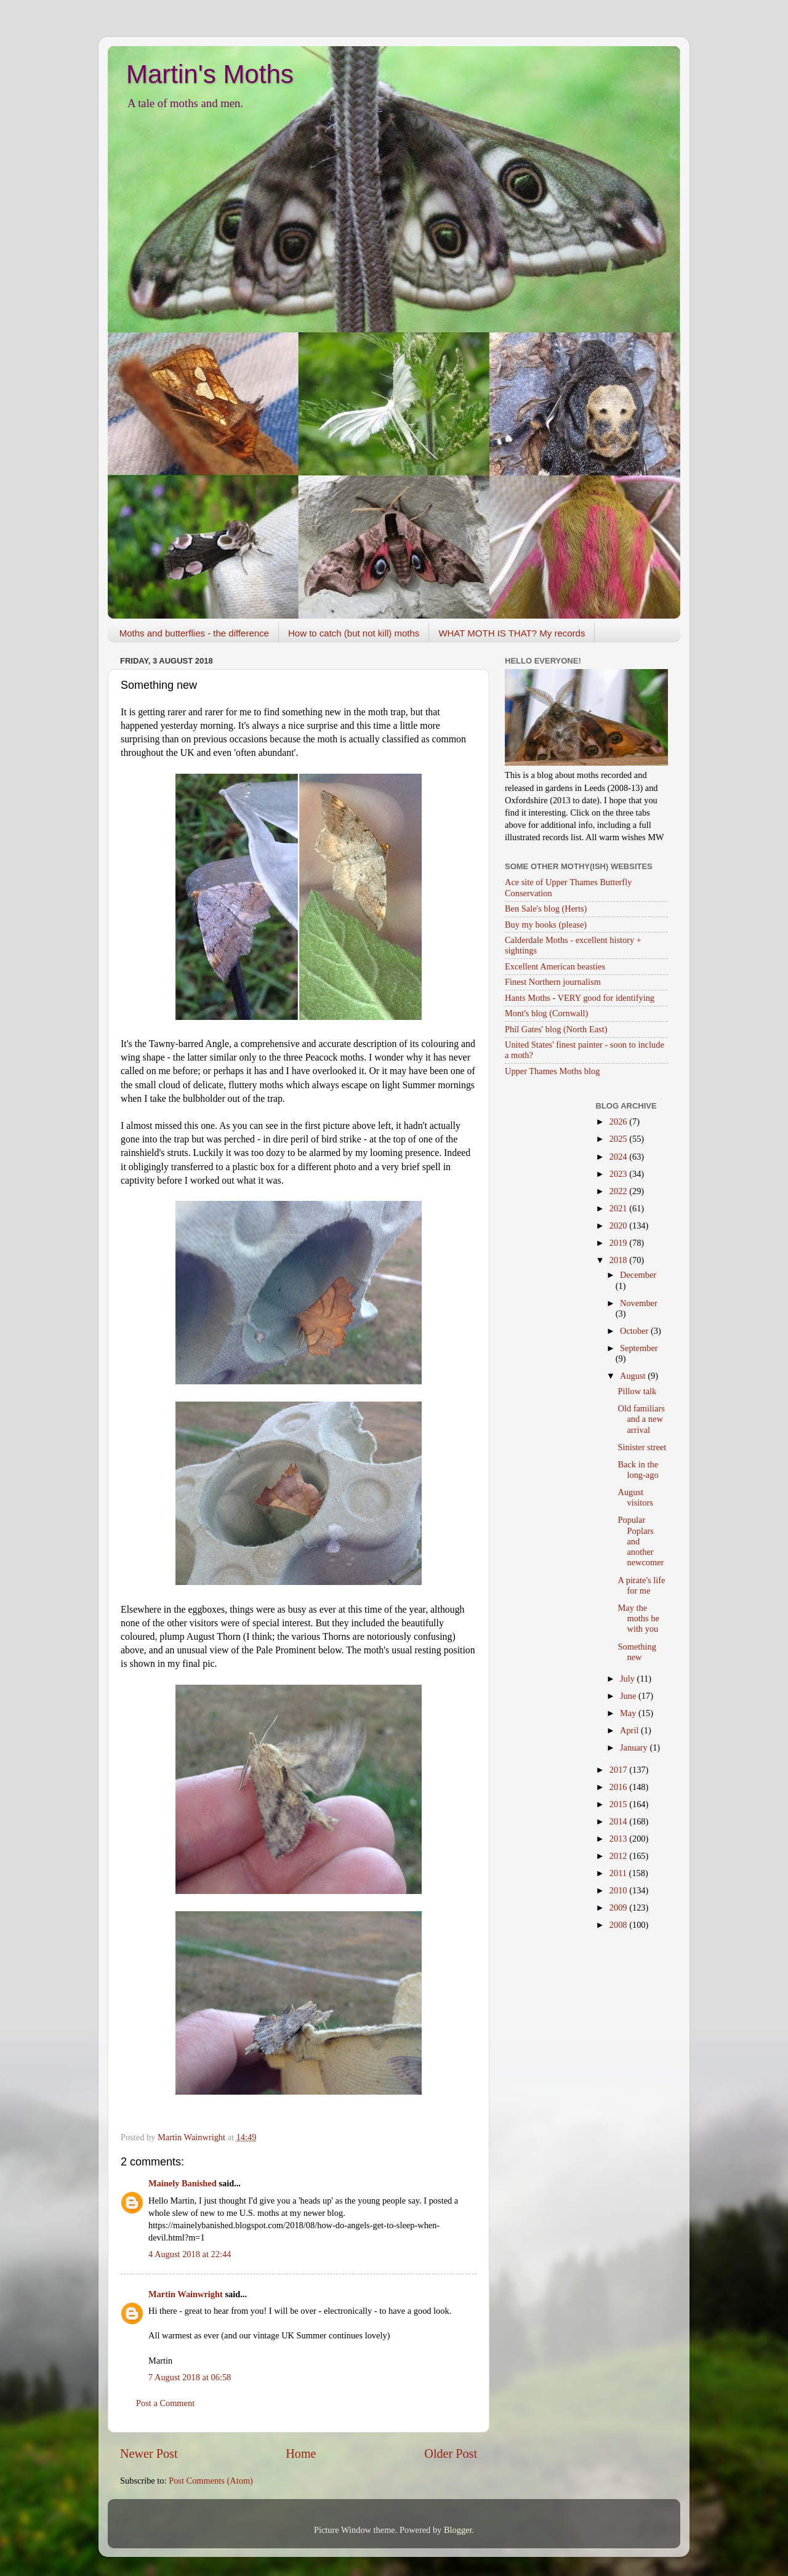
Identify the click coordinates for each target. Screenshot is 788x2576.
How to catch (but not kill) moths (353, 633)
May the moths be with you (638, 1618)
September (639, 1348)
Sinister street (641, 1447)
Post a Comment (165, 2403)
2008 (619, 1925)
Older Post (450, 2453)
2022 (619, 1191)
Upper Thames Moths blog (552, 1071)
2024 (619, 1157)
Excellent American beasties (555, 966)
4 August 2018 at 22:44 (189, 2254)
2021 (619, 1208)
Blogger (458, 2530)
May (629, 1713)
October (635, 1331)
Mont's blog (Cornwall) (546, 1013)
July (628, 1678)
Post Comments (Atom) (211, 2481)
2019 (619, 1243)
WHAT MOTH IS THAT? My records (511, 633)
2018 (619, 1260)
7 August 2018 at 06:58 (189, 2377)
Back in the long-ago (637, 1469)
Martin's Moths (210, 74)
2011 (619, 1873)
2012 (619, 1856)
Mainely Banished (182, 2183)
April (630, 1730)
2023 (619, 1174)
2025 (619, 1139)
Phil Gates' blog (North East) (556, 1029)
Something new (636, 1652)
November (638, 1303)
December (638, 1275)
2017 (619, 1770)
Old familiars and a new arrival (640, 1419)
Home (301, 2453)
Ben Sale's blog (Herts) (546, 908)
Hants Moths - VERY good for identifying (579, 998)
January (634, 1747)
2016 (619, 1787)
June (629, 1696)
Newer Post (149, 2453)
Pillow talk (636, 1391)
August (634, 1376)
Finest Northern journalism (553, 982)
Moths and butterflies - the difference (194, 633)
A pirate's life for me (641, 1585)
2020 (619, 1225)
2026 (619, 1121)
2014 (619, 1821)
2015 (619, 1804)
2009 (619, 1907)
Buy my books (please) (546, 924)
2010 (619, 1890)
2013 (619, 1839)
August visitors (635, 1497)
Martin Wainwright (185, 2294)
